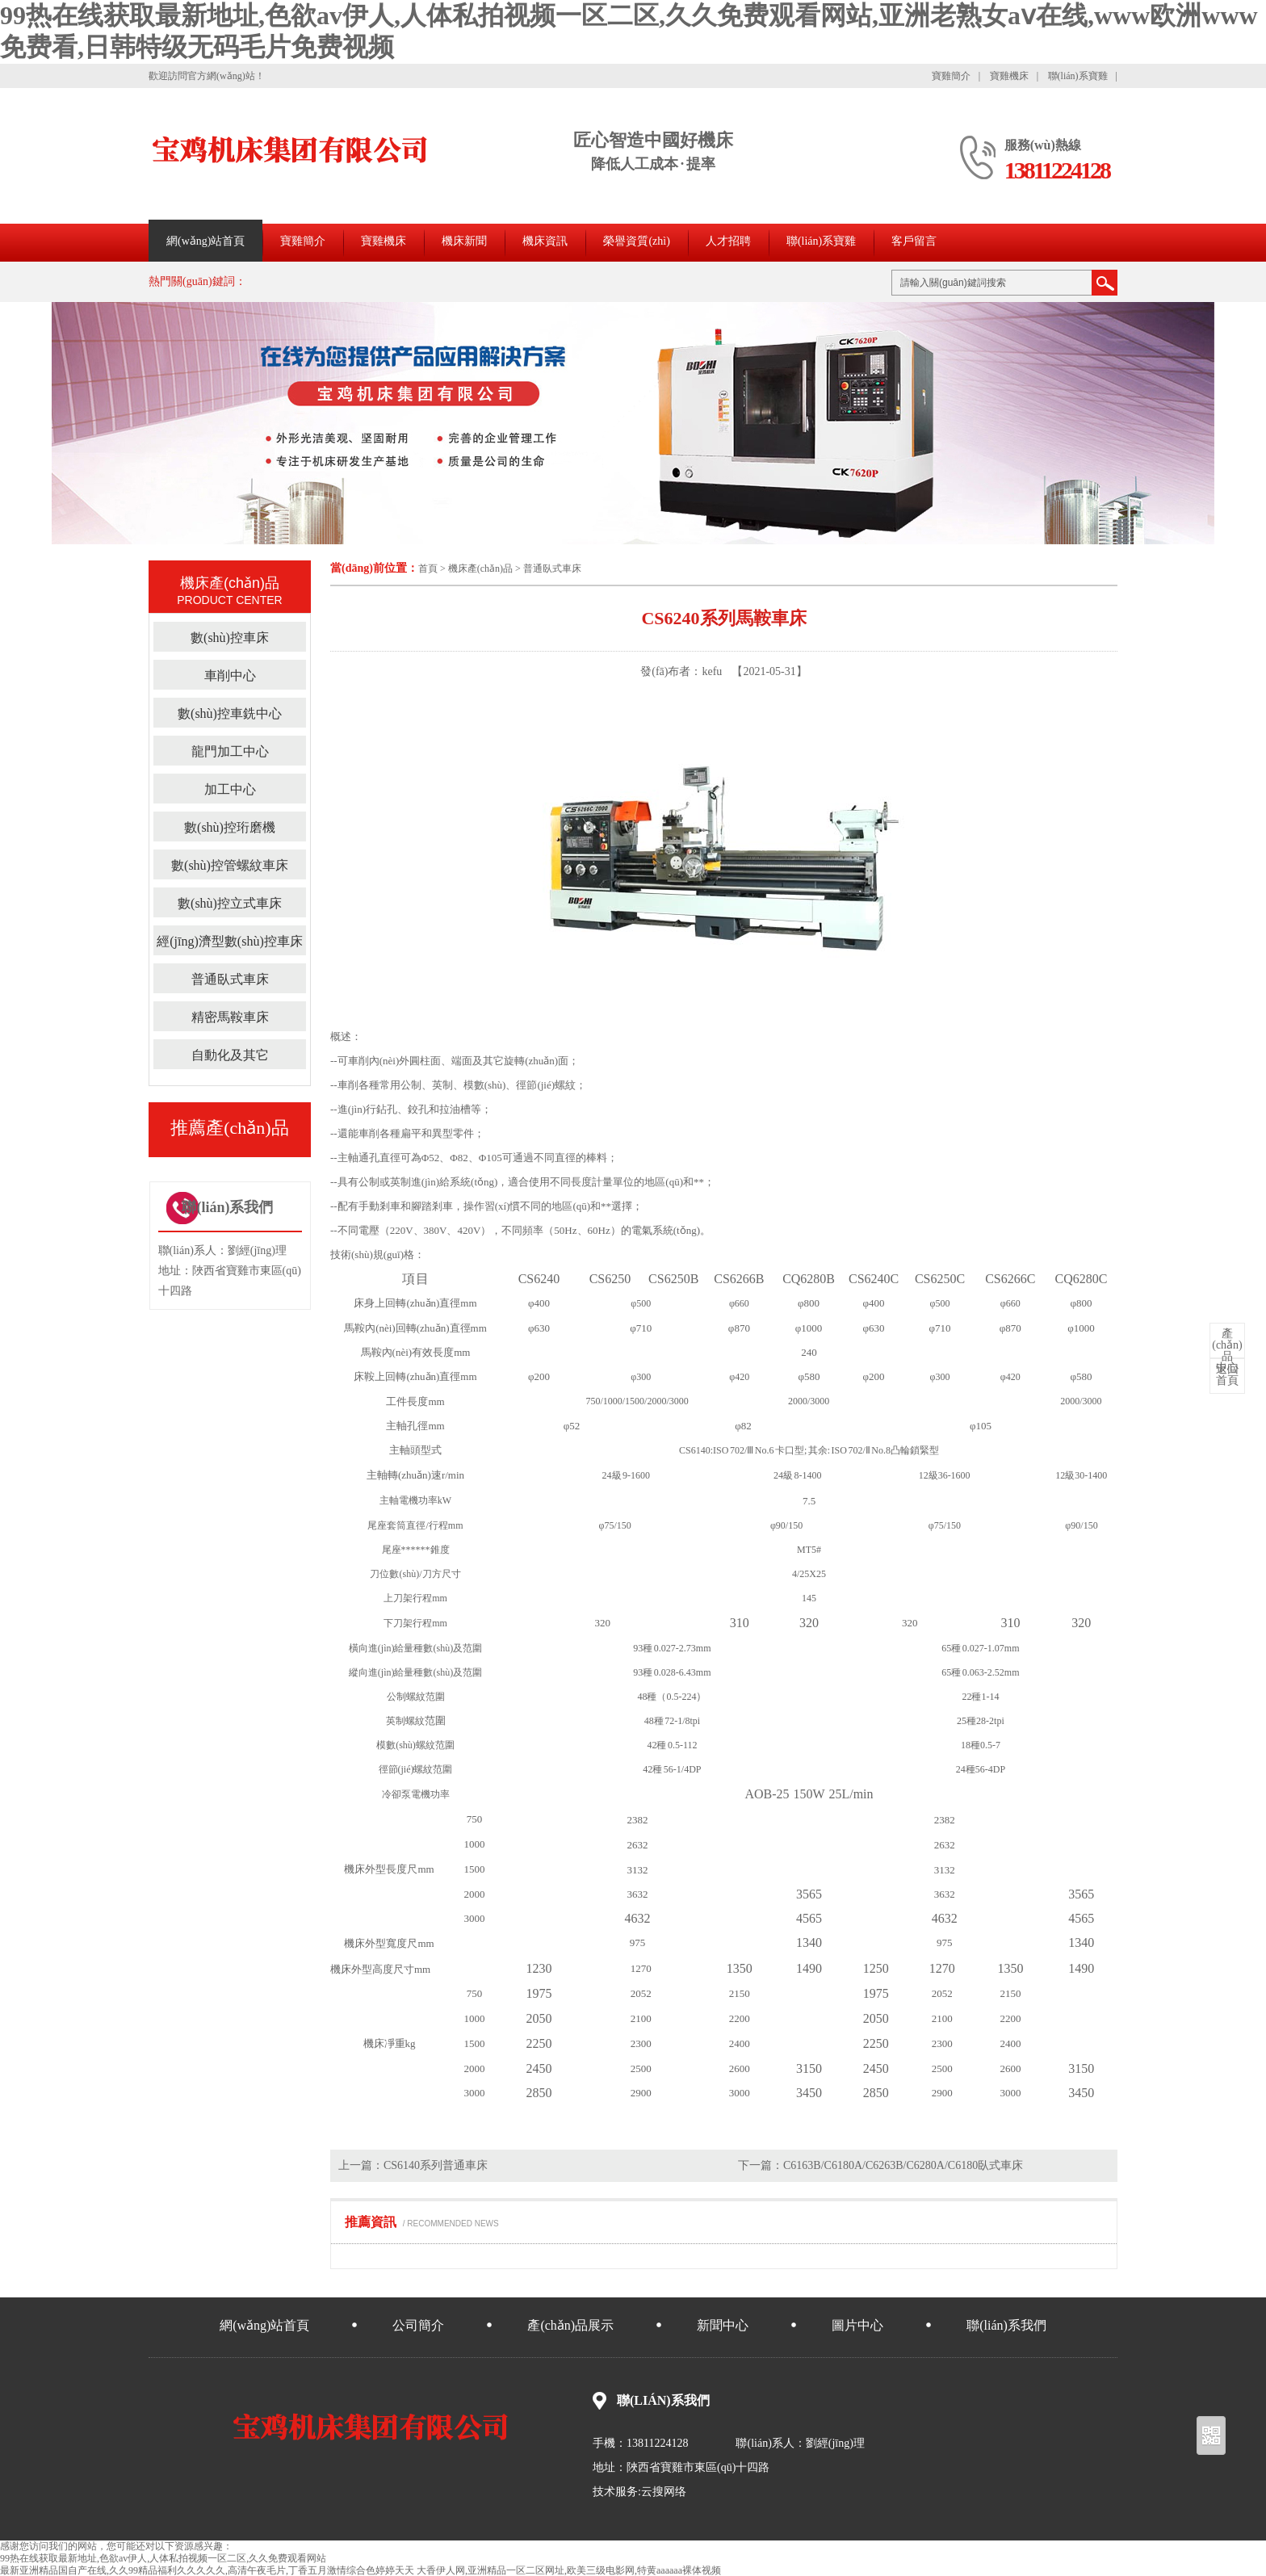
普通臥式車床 (552, 568)
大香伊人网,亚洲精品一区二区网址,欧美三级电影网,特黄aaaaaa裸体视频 (569, 2570)
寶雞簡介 (951, 76)
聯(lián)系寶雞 (1078, 76)
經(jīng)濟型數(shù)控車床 (229, 941)
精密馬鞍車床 (230, 1017)
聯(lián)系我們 (1006, 2325)
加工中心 (230, 789)
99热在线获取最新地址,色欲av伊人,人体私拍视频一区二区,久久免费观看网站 (163, 2558)
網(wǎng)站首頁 (205, 241)
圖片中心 (857, 2325)
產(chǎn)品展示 (570, 2325)
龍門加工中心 (230, 751)
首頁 (428, 568)
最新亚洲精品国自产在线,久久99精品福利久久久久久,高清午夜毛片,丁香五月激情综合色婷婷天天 (207, 2570)
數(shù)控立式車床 (230, 903)
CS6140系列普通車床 (436, 2165)
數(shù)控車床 (230, 637)
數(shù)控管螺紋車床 (229, 865)
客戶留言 (914, 241)
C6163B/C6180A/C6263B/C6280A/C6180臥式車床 (903, 2165)
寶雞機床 (1009, 76)
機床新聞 (464, 241)
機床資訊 (545, 241)
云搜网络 (663, 2492)
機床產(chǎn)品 (480, 568)
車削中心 (230, 675)
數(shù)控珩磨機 (229, 827)
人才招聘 (728, 241)
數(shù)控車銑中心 (230, 713)
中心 (1227, 1351)
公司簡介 (418, 2325)
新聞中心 (722, 2325)
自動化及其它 (230, 1055)
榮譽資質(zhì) (636, 241)
